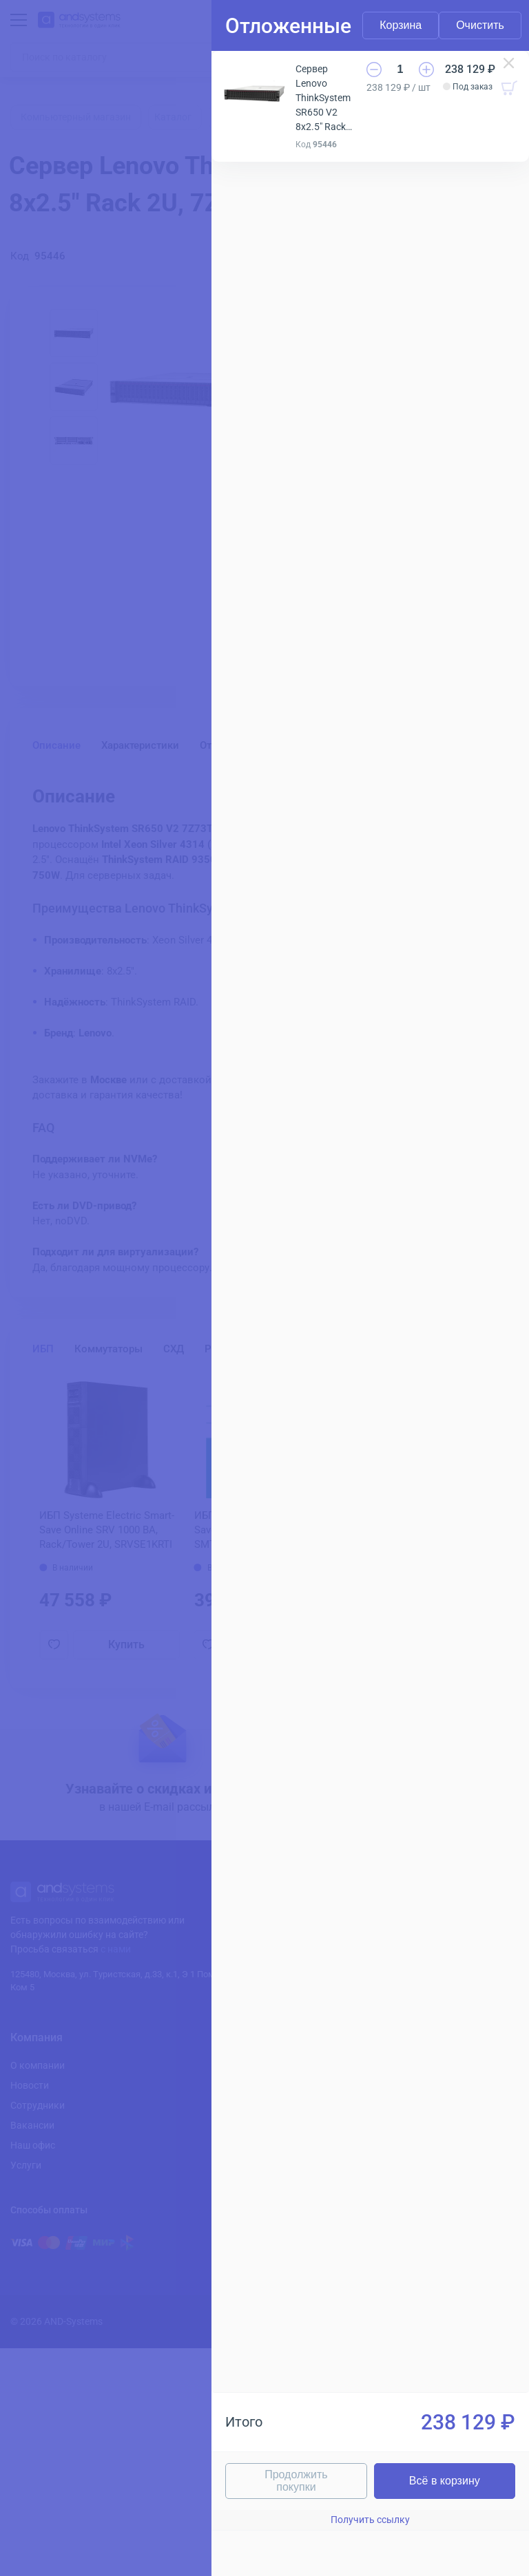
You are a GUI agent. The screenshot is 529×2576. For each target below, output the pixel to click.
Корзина (213, 25)
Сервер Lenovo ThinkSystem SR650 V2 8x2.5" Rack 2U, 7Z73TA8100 (226, 76)
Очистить (446, 25)
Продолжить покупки (154, 2481)
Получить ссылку (276, 2519)
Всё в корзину (398, 2481)
